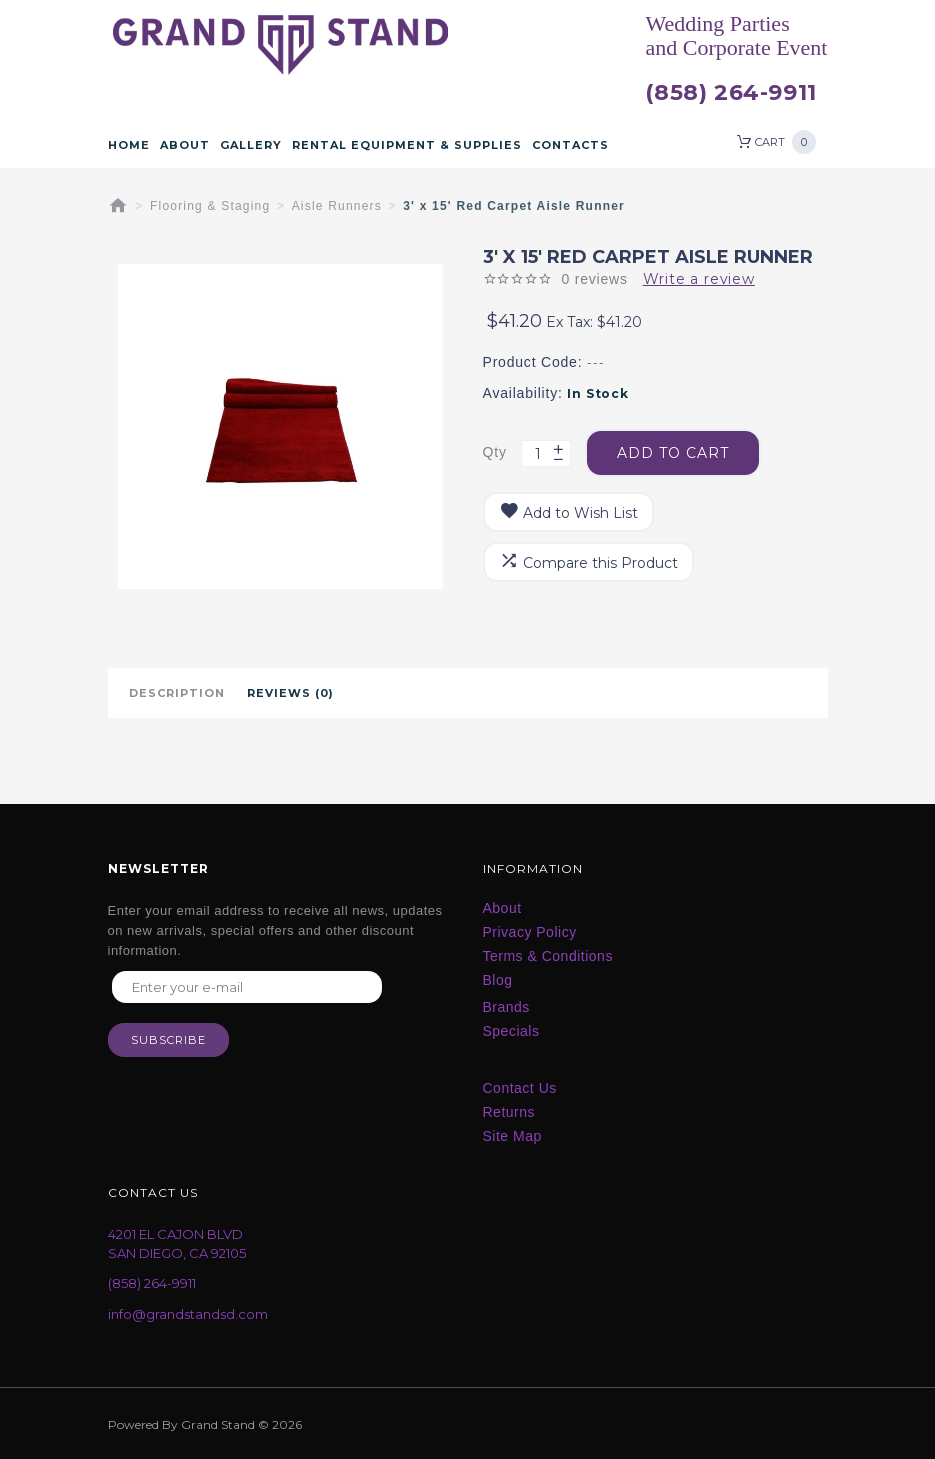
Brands (506, 1007)
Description (177, 693)
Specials (511, 1031)
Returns (509, 1112)
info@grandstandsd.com (188, 1314)
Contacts (570, 145)
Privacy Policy (530, 932)
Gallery (251, 145)
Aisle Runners (337, 206)
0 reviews (594, 279)
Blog (498, 980)
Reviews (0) (290, 693)
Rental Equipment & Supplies (407, 145)
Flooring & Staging (210, 206)
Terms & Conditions (548, 956)
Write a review (699, 279)
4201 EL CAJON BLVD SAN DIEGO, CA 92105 (177, 1243)
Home (129, 145)
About (185, 145)
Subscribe (168, 1040)
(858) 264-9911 (730, 93)
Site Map (512, 1136)
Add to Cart (673, 453)
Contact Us (520, 1088)
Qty (495, 452)
